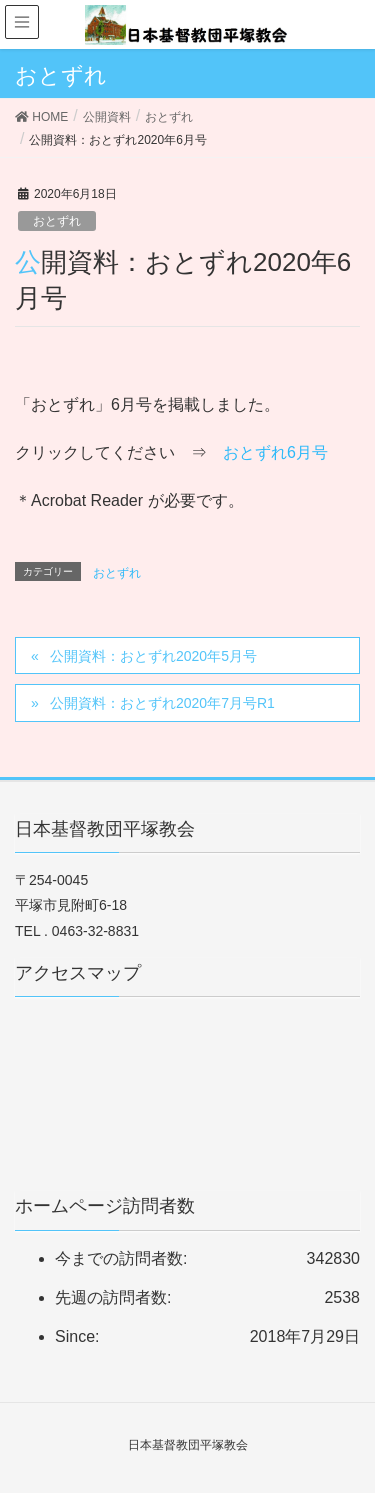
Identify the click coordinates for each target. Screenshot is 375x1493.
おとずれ (57, 221)
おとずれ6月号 (275, 452)
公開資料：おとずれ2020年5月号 (153, 656)
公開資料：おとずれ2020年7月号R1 (162, 703)
